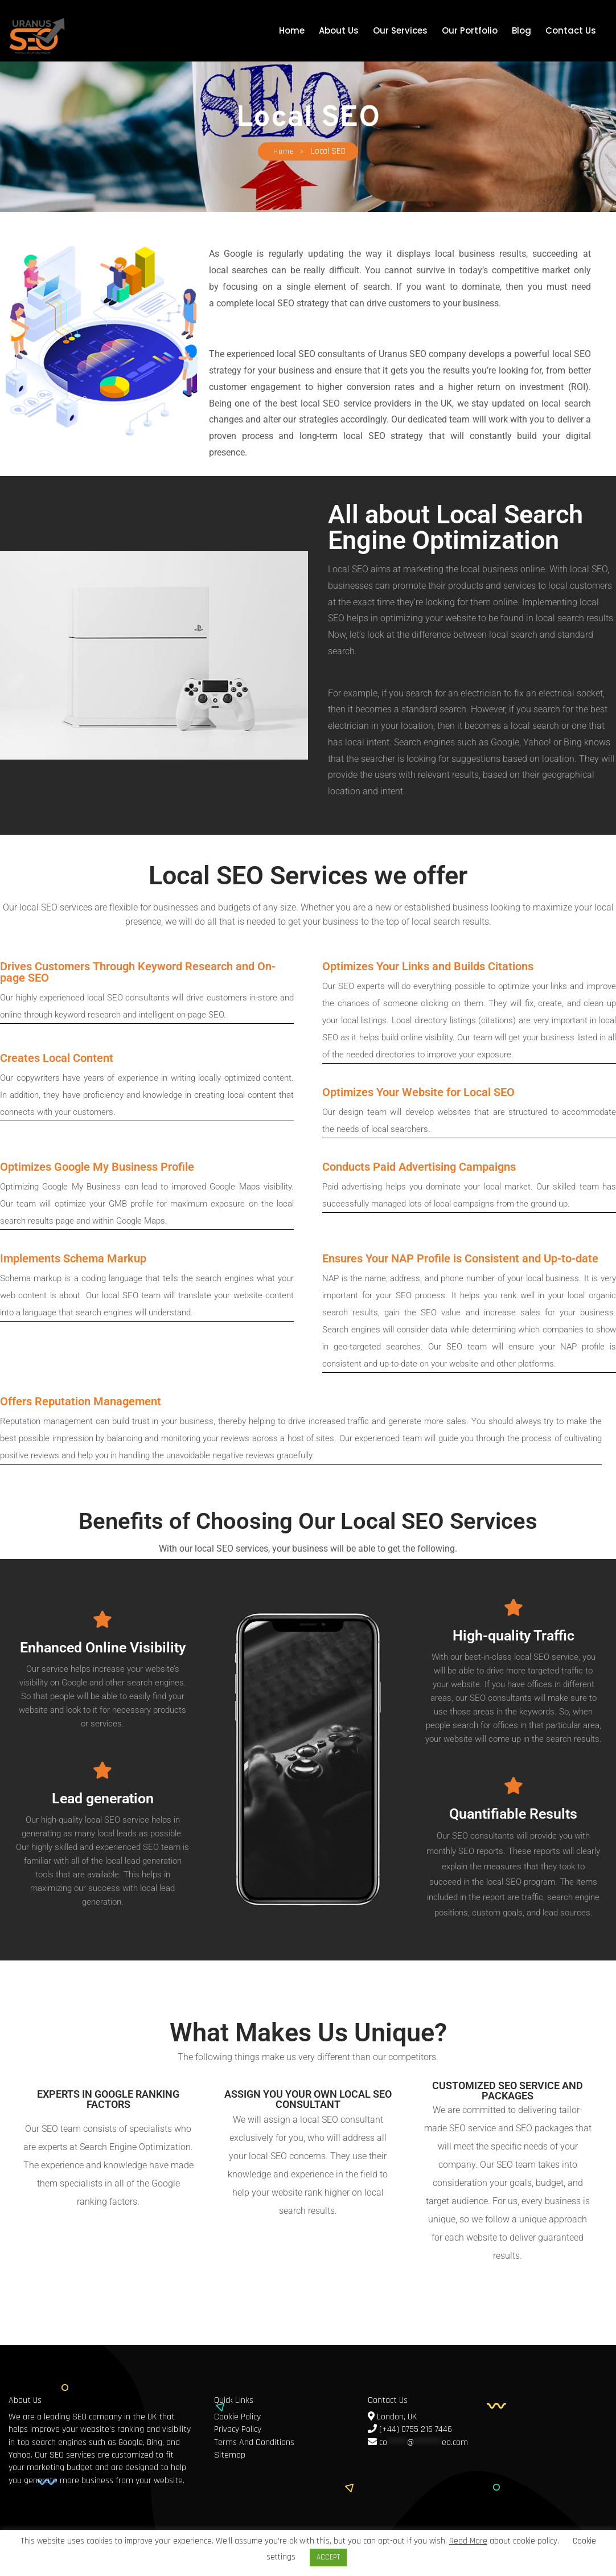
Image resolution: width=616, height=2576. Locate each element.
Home (292, 30)
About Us (339, 30)
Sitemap (229, 2455)
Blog (521, 30)
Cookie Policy (237, 2417)
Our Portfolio (470, 30)
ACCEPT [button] (328, 2557)
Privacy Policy (237, 2429)
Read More (468, 2541)
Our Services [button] (400, 30)
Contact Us (570, 30)
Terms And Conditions (254, 2442)
